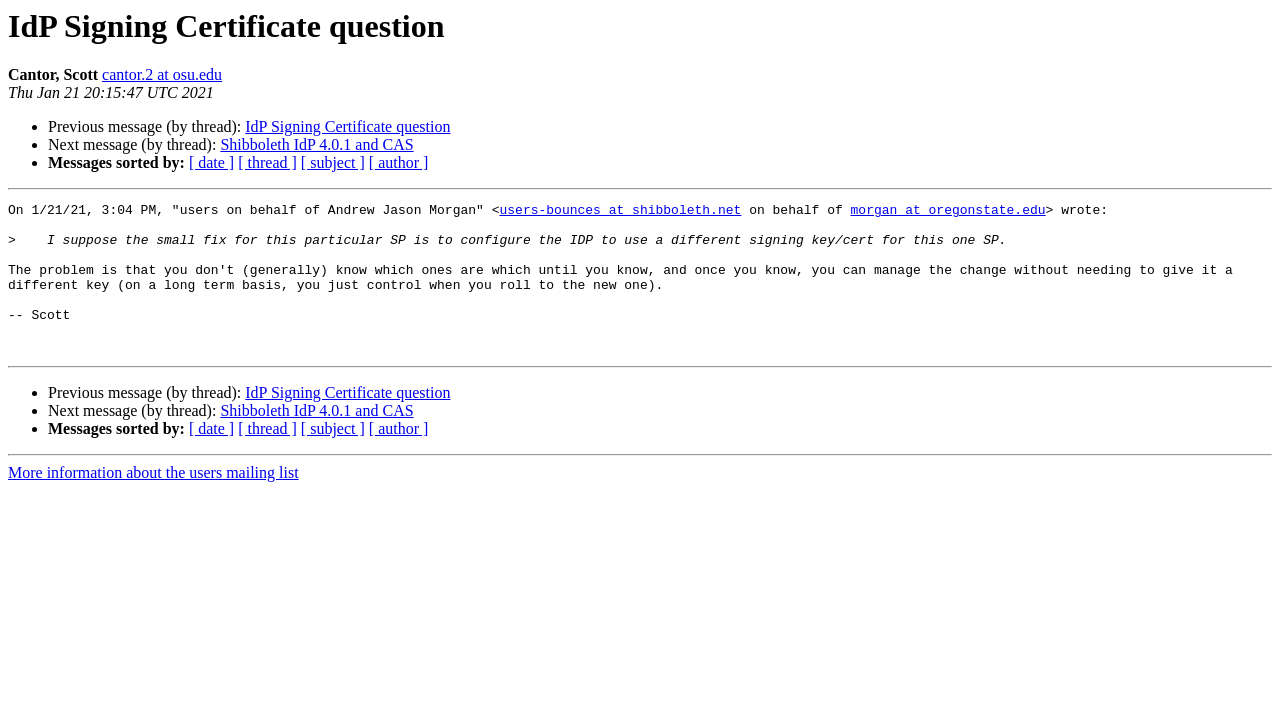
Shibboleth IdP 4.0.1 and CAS (316, 144)
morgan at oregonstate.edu (947, 212)
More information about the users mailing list (153, 502)
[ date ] (211, 162)
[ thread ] (267, 162)
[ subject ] (333, 162)
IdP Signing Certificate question (347, 126)
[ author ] (399, 162)
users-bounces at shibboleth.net (620, 212)
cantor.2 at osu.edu (162, 74)
